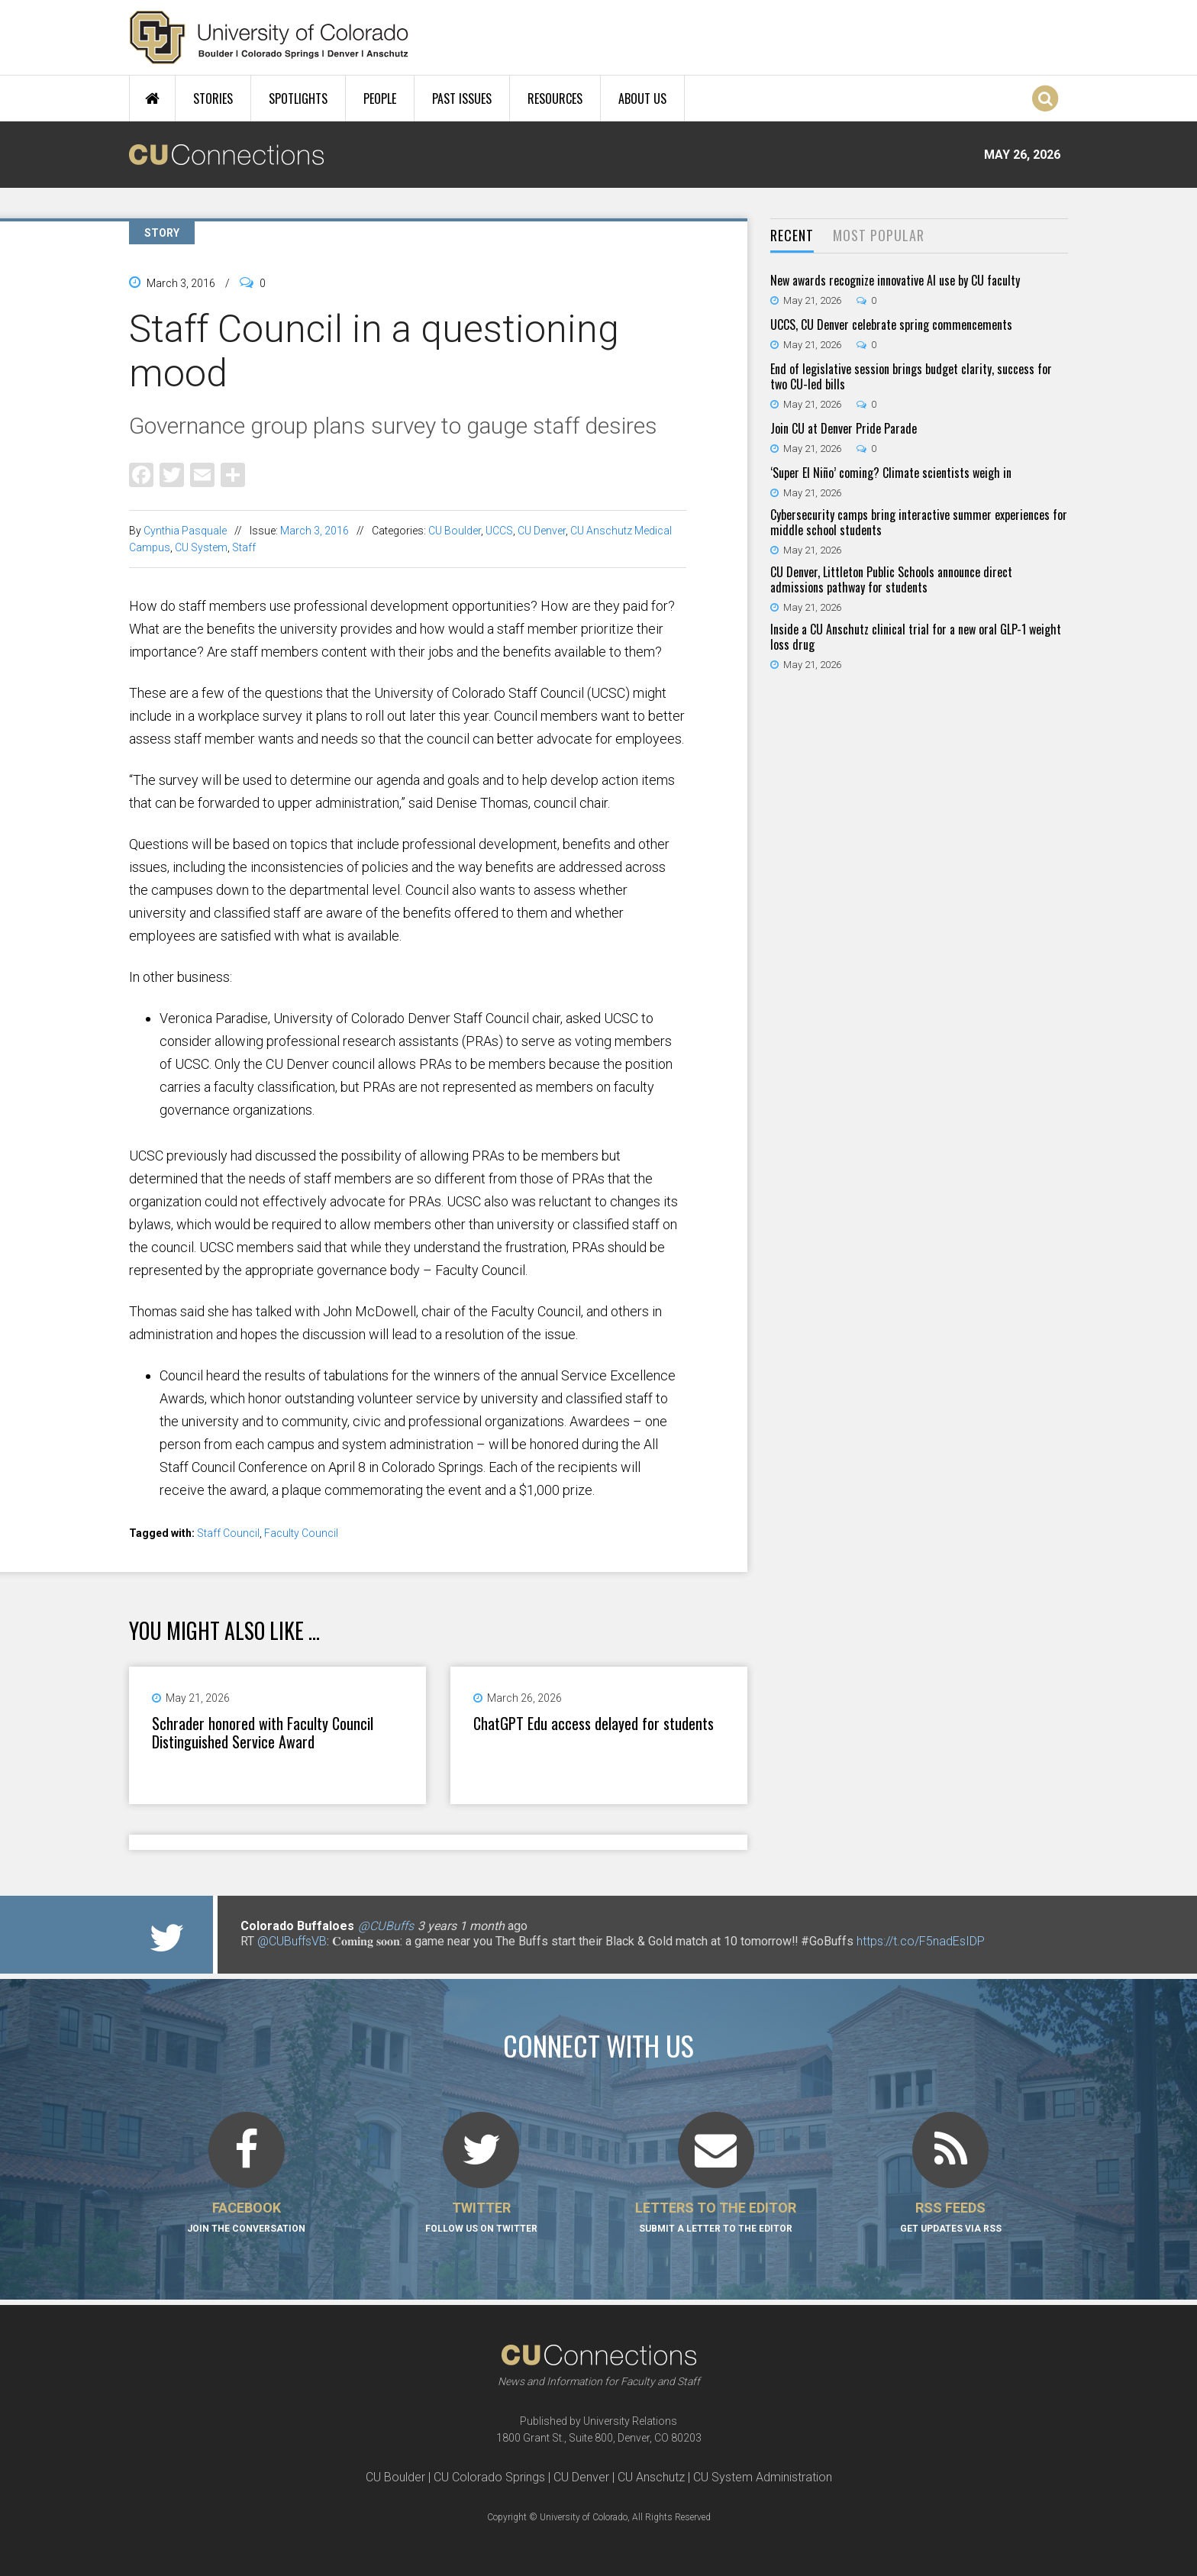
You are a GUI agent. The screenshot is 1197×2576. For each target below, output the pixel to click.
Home (152, 98)
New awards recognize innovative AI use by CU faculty (895, 280)
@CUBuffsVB (292, 1941)
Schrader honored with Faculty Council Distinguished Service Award (262, 1732)
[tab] (792, 236)
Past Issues (462, 98)
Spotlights (298, 98)
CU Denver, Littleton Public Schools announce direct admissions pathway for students (891, 579)
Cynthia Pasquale (185, 531)
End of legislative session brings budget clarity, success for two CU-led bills (911, 376)
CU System (201, 547)
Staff (244, 547)
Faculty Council (301, 1533)
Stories (213, 98)
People (379, 98)
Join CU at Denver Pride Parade (843, 428)
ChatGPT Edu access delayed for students (593, 1723)
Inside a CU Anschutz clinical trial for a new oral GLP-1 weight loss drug (915, 637)
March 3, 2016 (314, 531)
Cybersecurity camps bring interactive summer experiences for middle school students (918, 522)
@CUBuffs (386, 1926)
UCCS (499, 531)
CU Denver (542, 531)
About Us (642, 98)
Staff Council (228, 1533)
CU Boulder (454, 531)
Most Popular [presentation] (878, 235)
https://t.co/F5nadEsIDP (921, 1941)
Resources (555, 98)
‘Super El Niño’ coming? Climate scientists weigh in (890, 472)
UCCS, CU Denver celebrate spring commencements (891, 324)
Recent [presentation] (792, 235)
